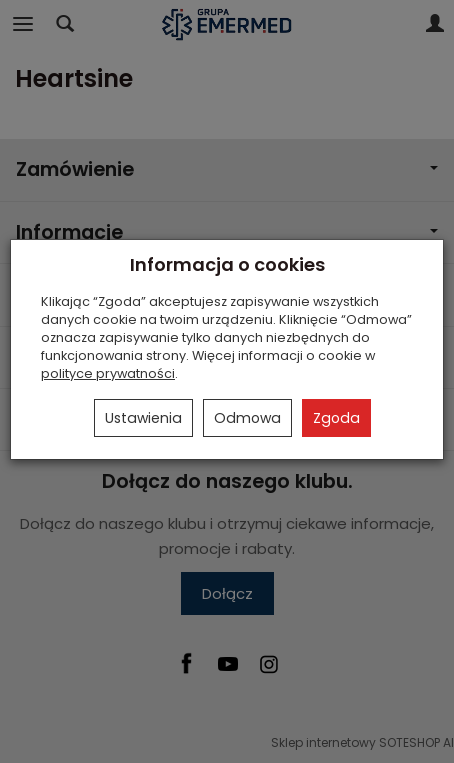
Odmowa (247, 418)
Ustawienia (143, 418)
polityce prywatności (108, 373)
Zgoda (336, 418)
